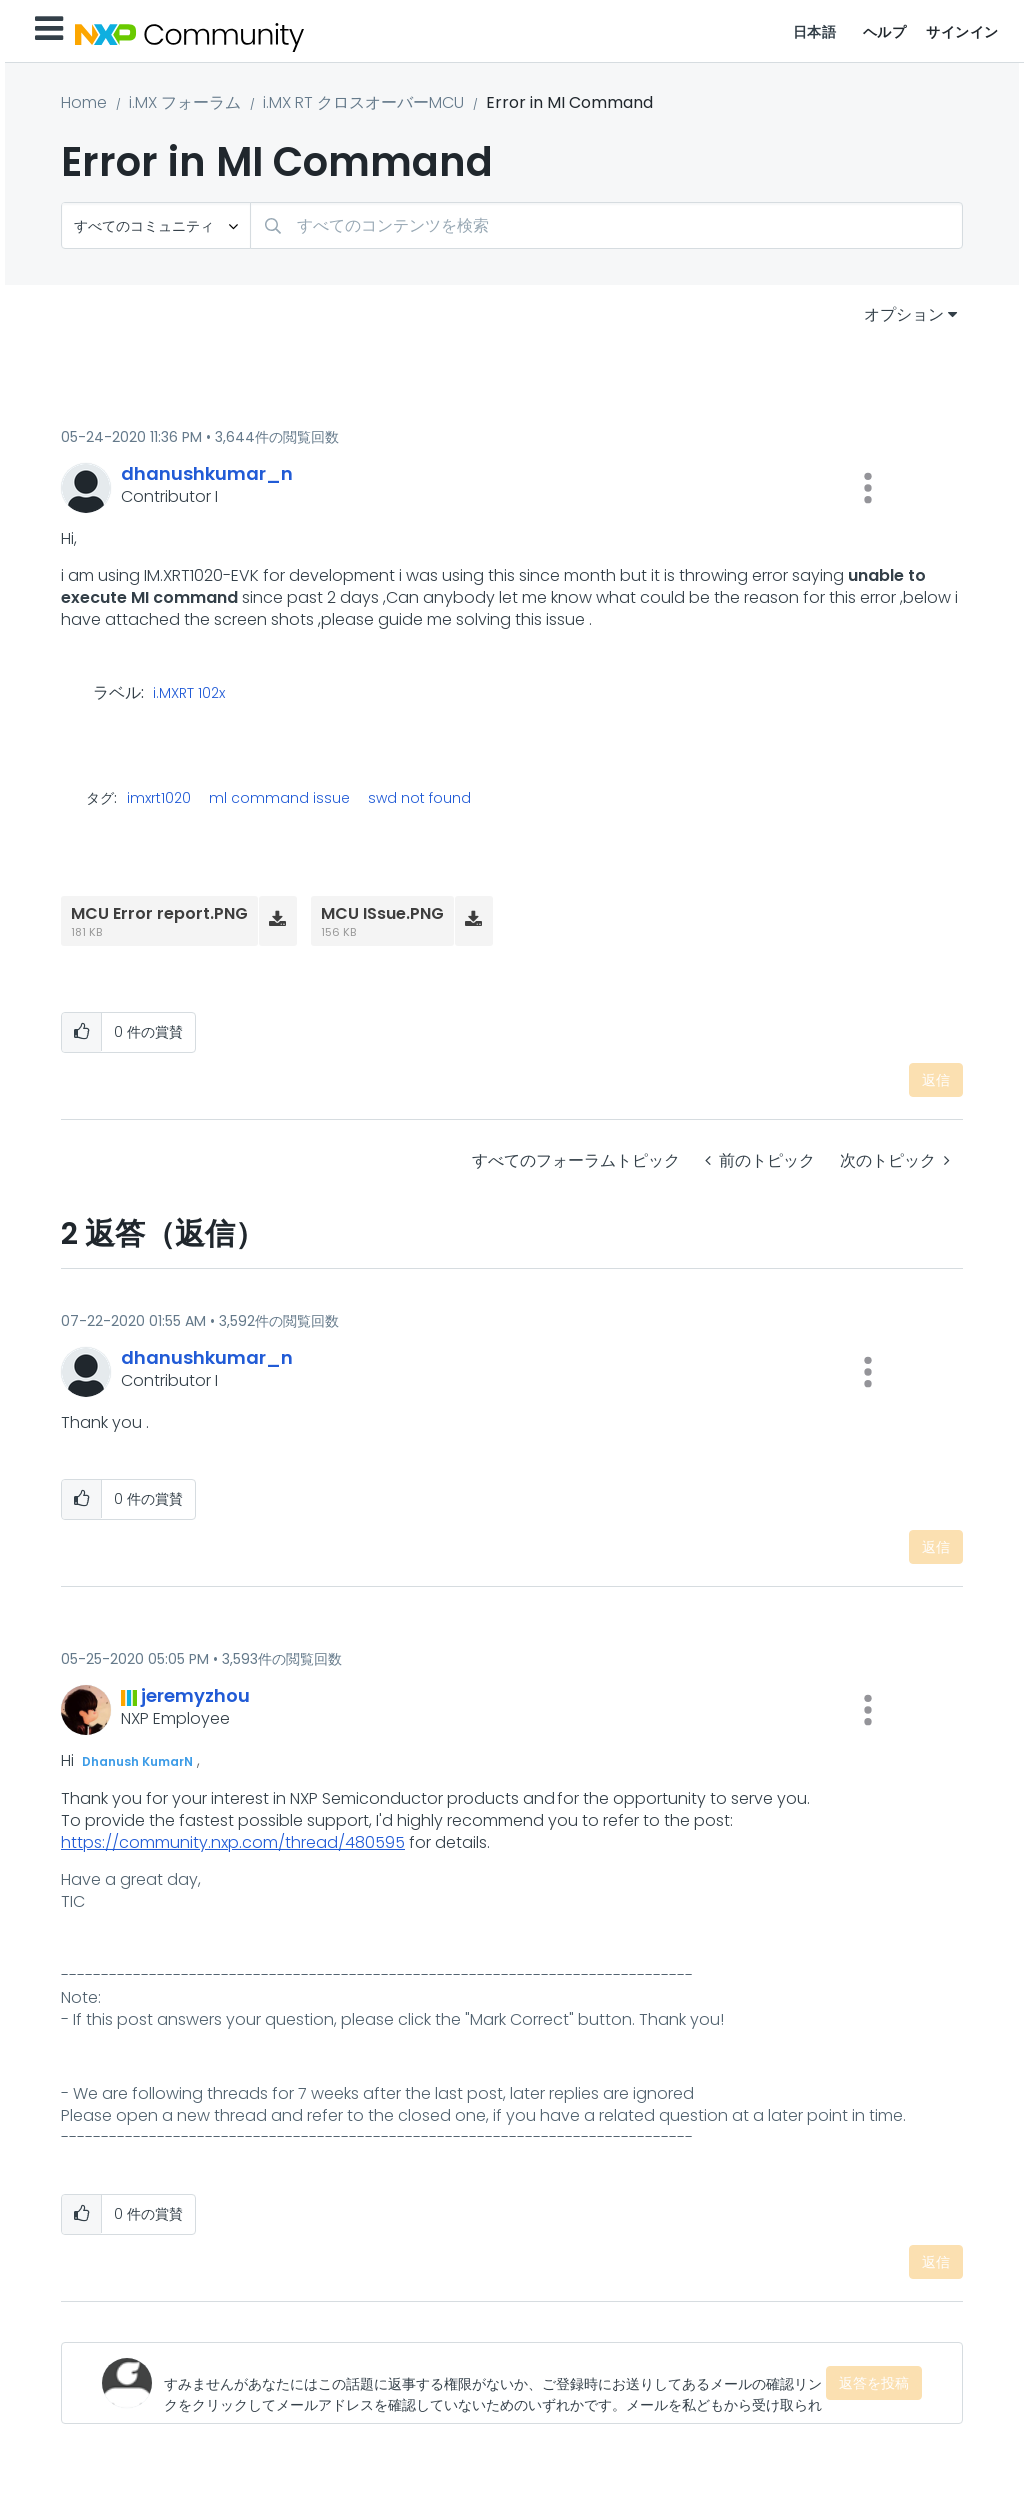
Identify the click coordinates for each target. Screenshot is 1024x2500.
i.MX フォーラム (185, 102)
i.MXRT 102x (189, 694)
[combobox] (606, 225)
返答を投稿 (874, 2383)
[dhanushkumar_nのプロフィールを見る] (207, 473)
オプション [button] (904, 314)
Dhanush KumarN (137, 1761)
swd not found (419, 798)
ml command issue (279, 798)
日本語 (815, 32)
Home (84, 102)
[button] (868, 488)
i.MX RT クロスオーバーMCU (363, 102)
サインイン (962, 32)
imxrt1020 (159, 798)
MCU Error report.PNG (159, 913)
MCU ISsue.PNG (382, 913)
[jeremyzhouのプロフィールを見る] (195, 1695)
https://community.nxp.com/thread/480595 (233, 1842)
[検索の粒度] (156, 225)
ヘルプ (885, 32)
